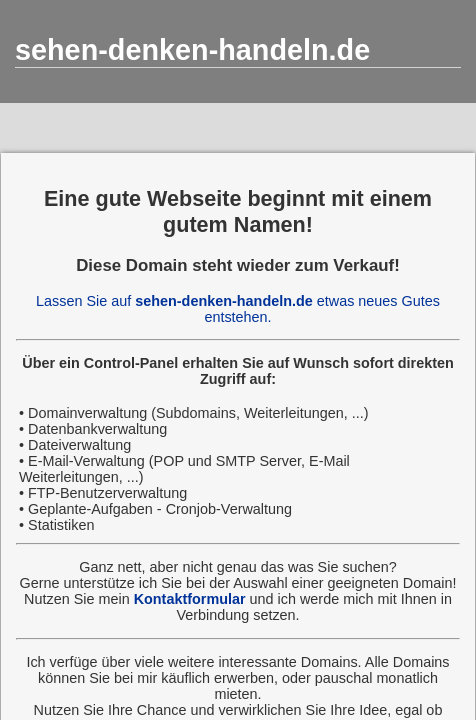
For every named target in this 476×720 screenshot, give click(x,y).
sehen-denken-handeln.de (192, 50)
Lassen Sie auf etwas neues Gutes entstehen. (238, 309)
